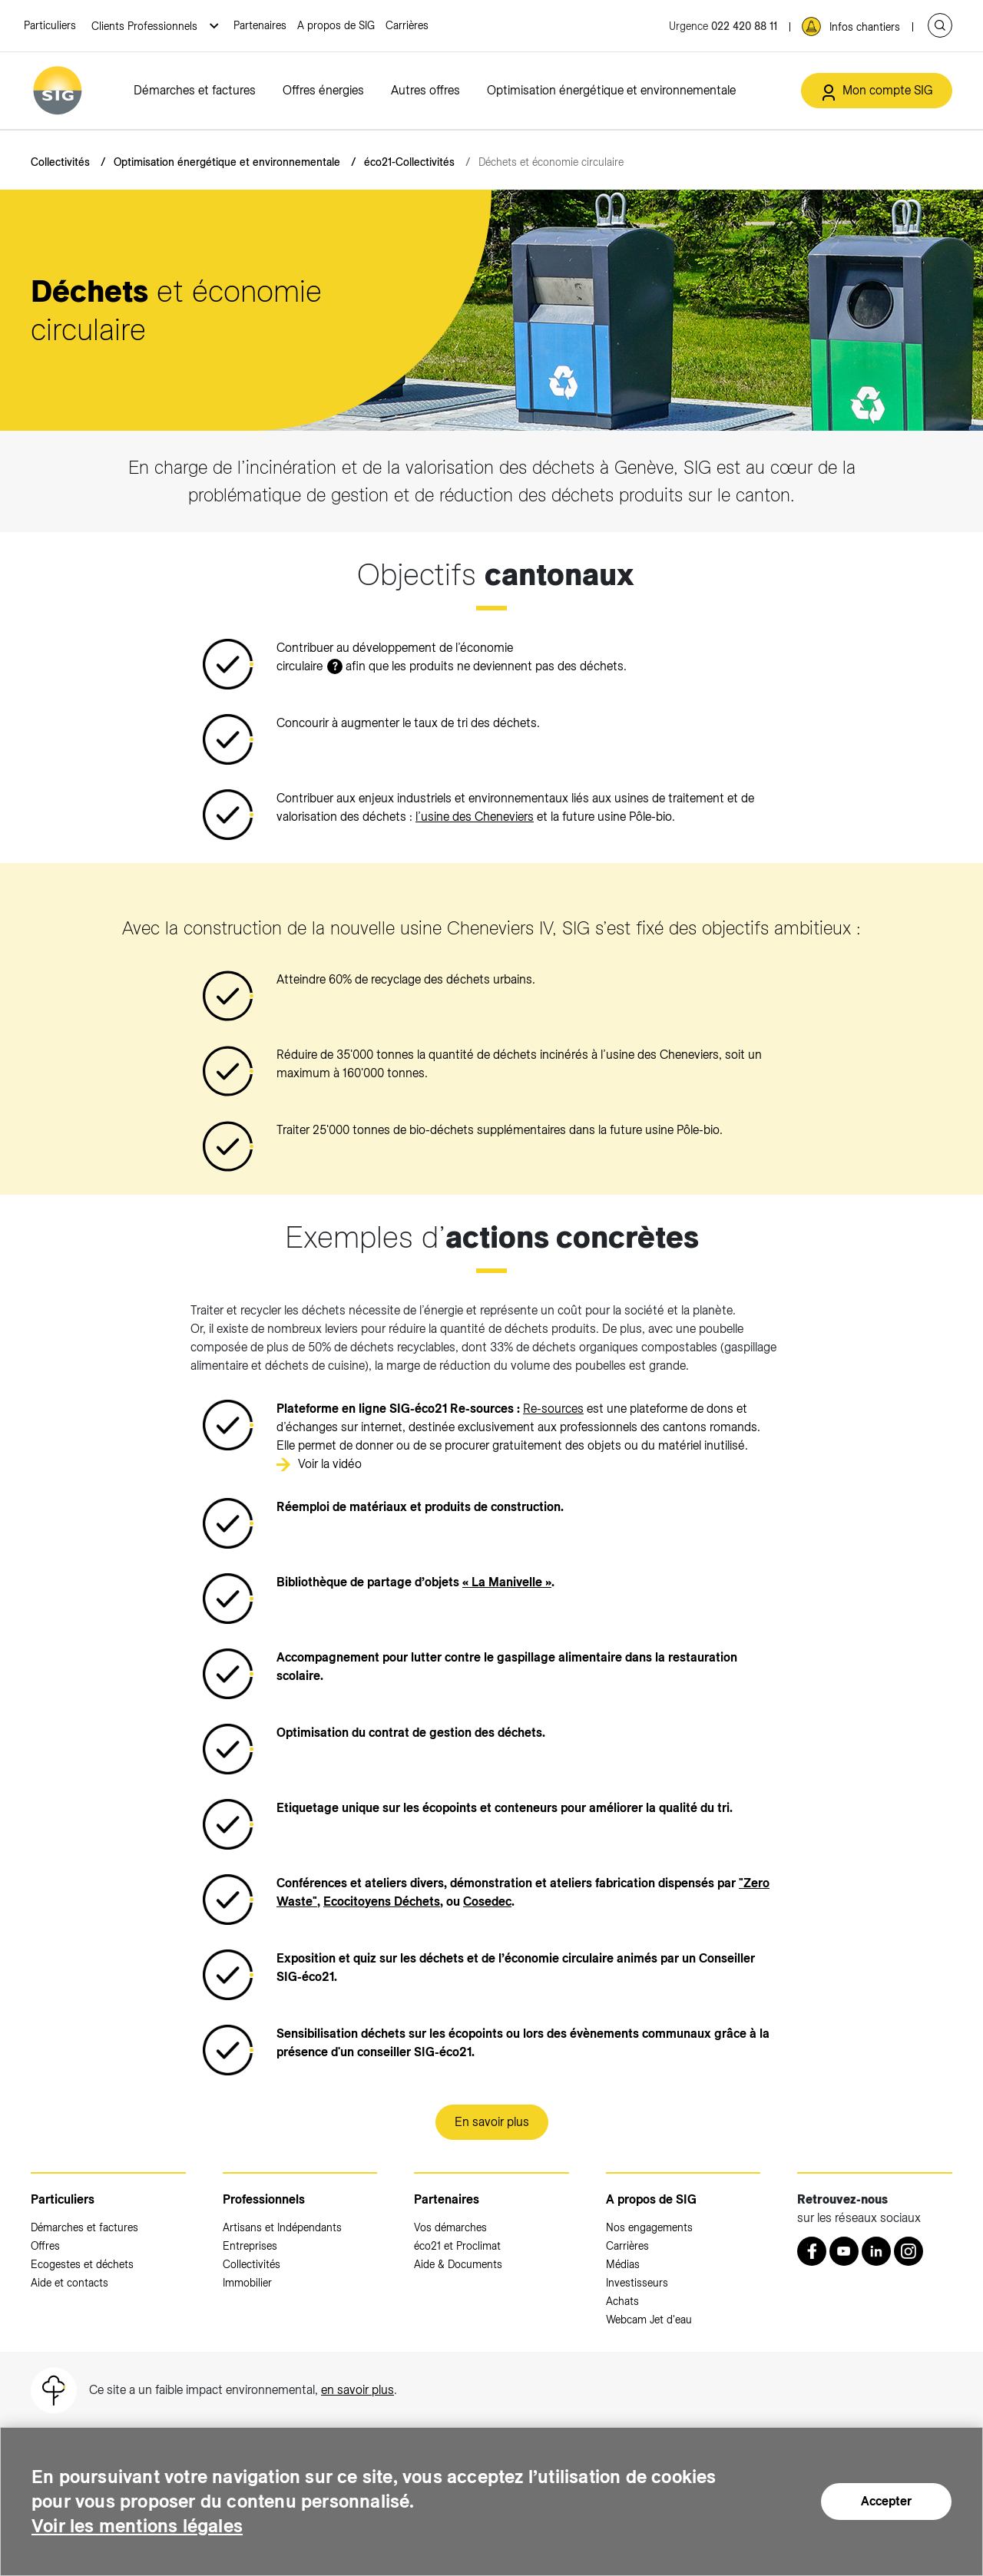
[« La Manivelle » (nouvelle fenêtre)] (506, 1582)
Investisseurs (637, 2283)
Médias (623, 2264)
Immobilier (247, 2283)
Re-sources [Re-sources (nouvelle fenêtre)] (553, 1408)
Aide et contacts (69, 2283)
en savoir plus (357, 2390)
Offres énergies (323, 90)
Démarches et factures (195, 90)
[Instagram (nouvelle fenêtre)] (908, 2251)
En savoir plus (492, 2122)
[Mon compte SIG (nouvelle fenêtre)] (876, 90)
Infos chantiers (864, 27)
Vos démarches (450, 2227)
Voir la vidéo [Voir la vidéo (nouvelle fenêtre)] (330, 1464)
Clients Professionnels (145, 26)
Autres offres (425, 90)
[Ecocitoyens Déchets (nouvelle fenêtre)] (381, 1901)
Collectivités (60, 162)
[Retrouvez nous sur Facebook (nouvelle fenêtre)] (811, 2251)
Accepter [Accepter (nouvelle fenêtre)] (886, 2501)
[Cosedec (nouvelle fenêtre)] (487, 1901)
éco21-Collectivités (409, 162)
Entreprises (250, 2246)
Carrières (407, 25)
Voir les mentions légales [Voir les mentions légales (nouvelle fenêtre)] (137, 2526)
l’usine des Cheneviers (474, 816)
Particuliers (50, 25)
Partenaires (259, 25)
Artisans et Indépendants (282, 2227)
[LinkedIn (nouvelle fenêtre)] (876, 2251)
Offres (45, 2246)
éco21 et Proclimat (457, 2246)
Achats (622, 2301)
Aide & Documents (458, 2264)
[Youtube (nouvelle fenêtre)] (844, 2251)
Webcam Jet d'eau (649, 2319)
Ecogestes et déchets (82, 2264)
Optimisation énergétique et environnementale (611, 90)
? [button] (335, 666)
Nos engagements (649, 2227)
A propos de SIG (336, 25)
